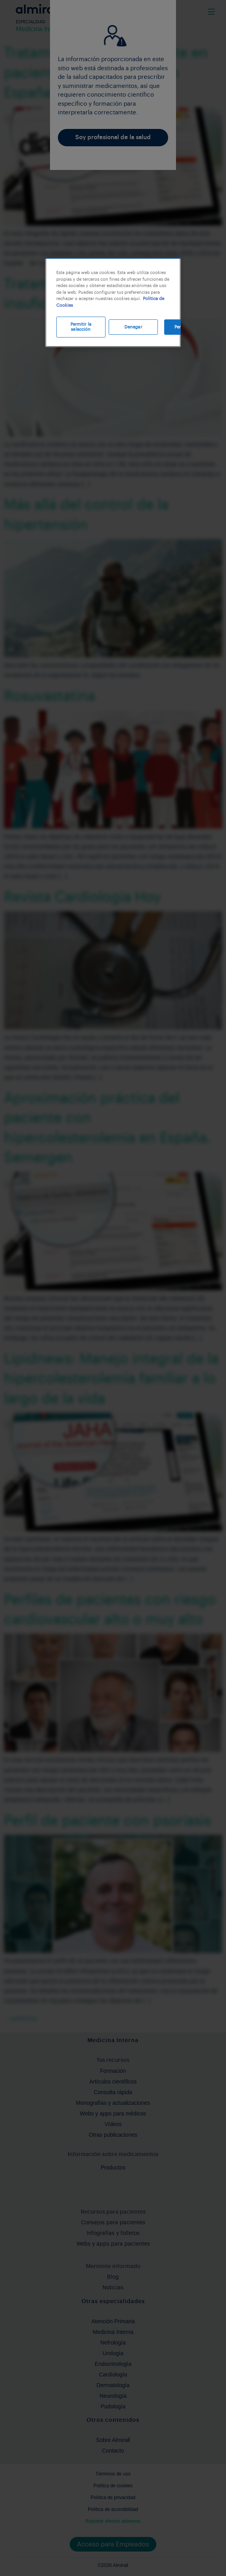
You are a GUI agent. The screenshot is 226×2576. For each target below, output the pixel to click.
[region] (113, 302)
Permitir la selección (80, 327)
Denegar (133, 327)
